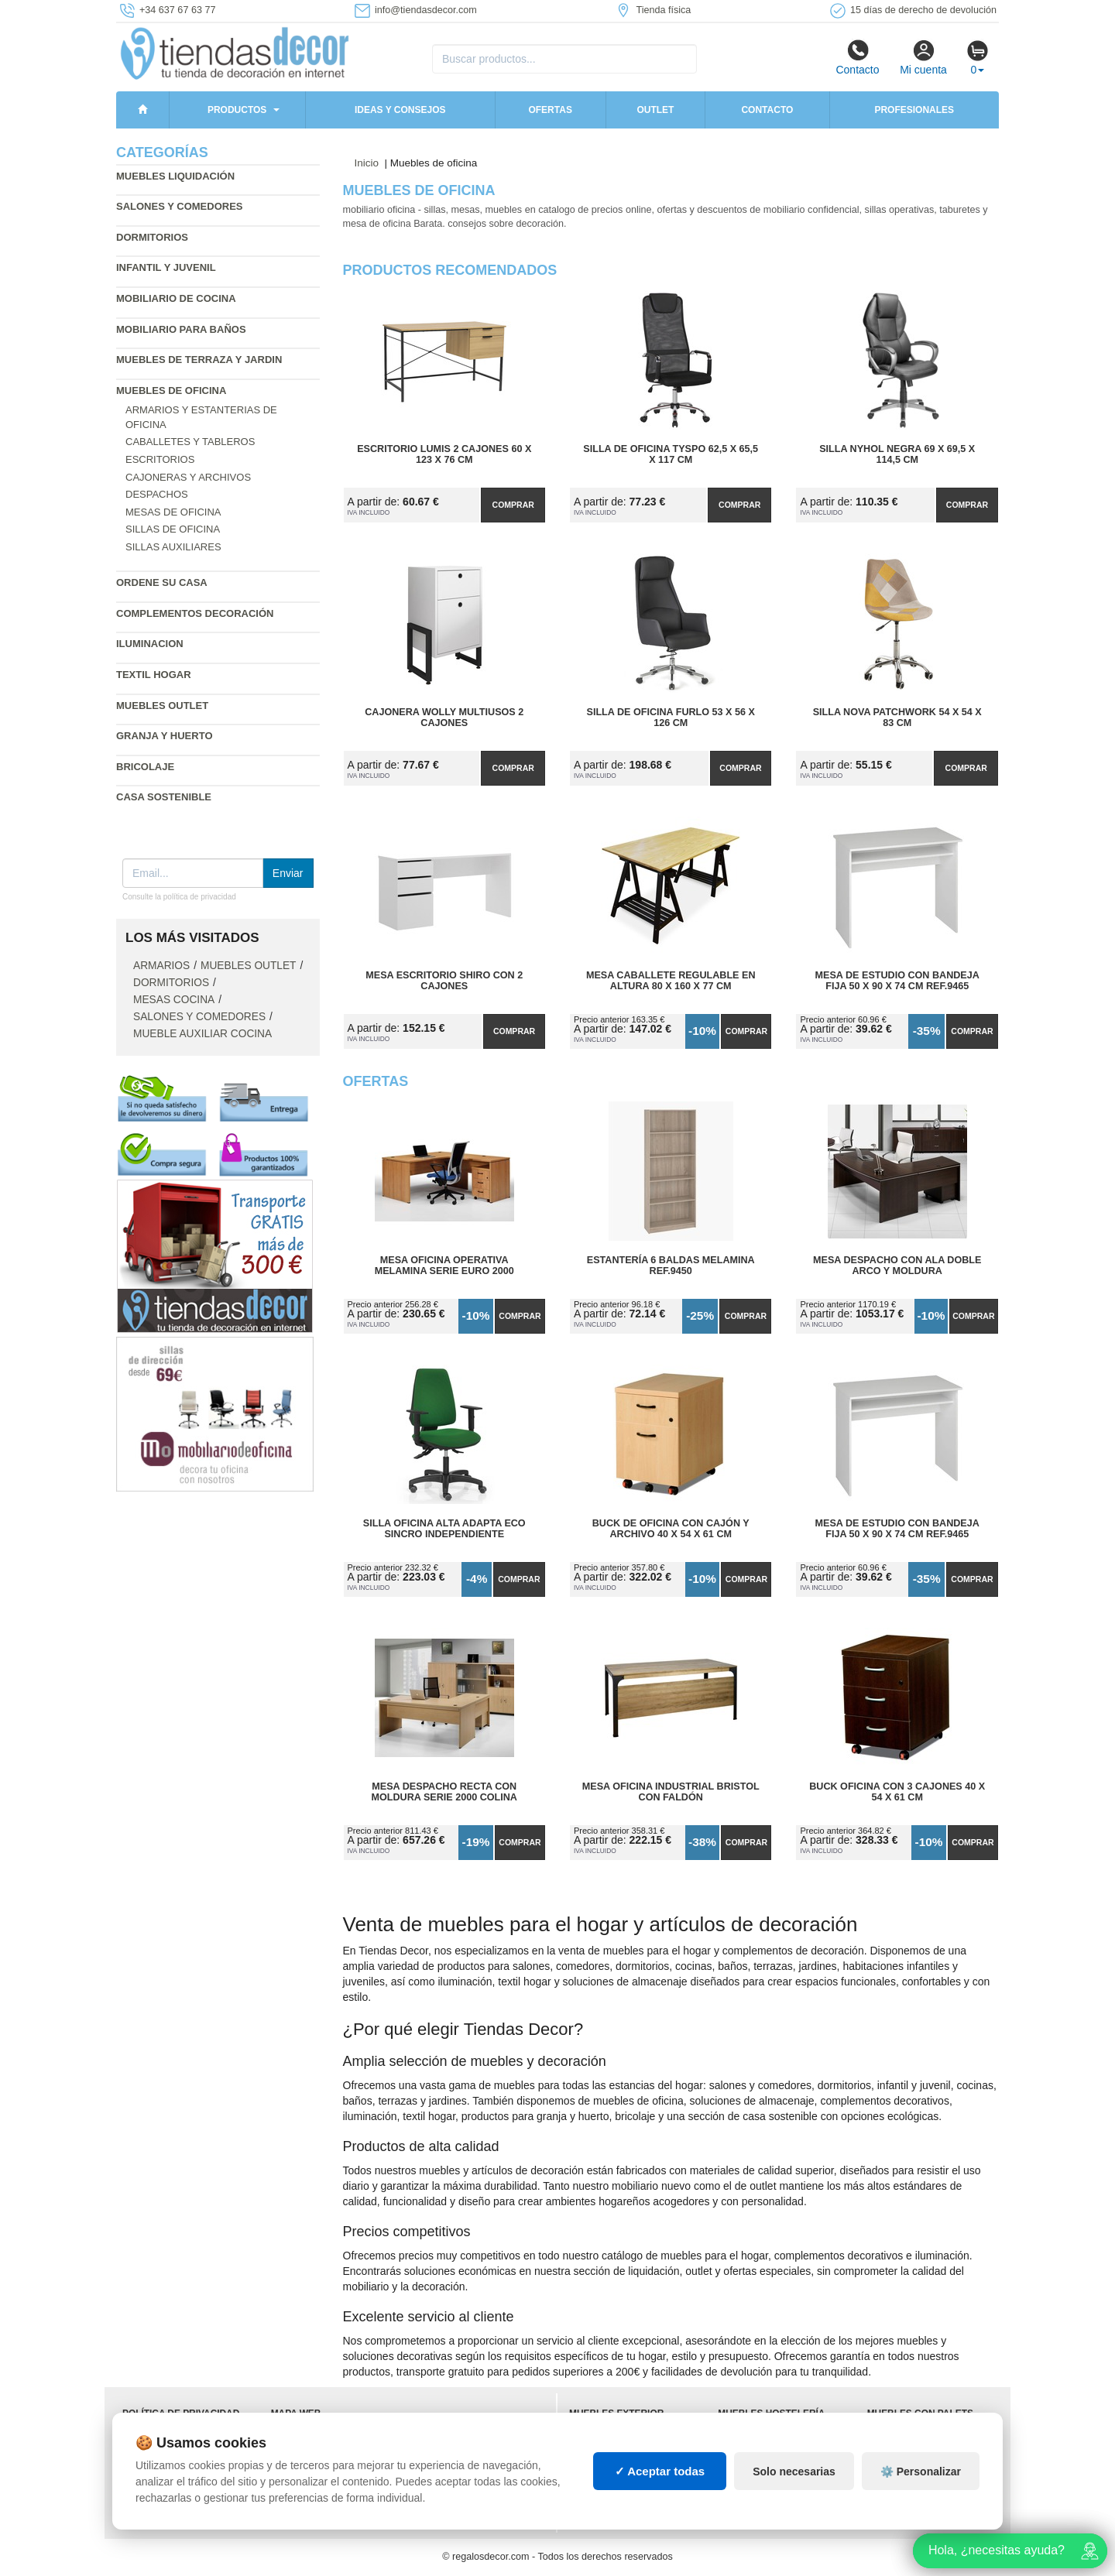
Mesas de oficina (173, 512)
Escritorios (159, 459)
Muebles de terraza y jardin (199, 359)
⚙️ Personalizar (920, 2471)
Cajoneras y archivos (188, 477)
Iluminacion (150, 643)
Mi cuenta (923, 57)
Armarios (161, 965)
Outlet (655, 109)
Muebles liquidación (175, 176)
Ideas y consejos (400, 109)
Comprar (513, 504)
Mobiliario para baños (181, 329)
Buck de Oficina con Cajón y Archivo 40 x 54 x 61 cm (671, 1529)
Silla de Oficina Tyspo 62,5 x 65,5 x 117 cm (670, 454)
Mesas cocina (173, 999)
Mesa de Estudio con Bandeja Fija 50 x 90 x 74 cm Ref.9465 (897, 981)
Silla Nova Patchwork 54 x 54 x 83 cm (897, 717)
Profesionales (914, 109)
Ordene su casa (162, 582)
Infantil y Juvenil (166, 267)
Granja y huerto (164, 736)
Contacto (857, 57)
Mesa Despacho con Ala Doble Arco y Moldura (897, 1265)
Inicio (367, 163)
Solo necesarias (794, 2471)
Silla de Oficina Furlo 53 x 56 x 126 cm (671, 717)
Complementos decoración (194, 613)
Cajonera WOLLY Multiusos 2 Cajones (444, 717)
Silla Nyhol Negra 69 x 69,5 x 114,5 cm (897, 454)
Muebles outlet (162, 705)
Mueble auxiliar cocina (202, 1034)
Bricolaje (145, 766)
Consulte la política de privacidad (179, 896)
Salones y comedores (179, 206)
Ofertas (549, 109)
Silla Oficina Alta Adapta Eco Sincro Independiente (444, 1529)
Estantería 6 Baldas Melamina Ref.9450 (671, 1265)
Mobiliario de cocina (176, 298)
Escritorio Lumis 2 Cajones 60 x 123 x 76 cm (444, 454)
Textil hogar (153, 674)
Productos (237, 109)
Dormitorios (152, 237)
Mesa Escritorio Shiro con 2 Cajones (444, 981)
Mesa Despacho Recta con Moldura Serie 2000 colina (444, 1792)
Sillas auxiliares (173, 547)
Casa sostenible (163, 797)
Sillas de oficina (172, 529)
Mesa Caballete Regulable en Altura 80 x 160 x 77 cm (671, 981)
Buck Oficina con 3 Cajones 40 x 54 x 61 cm (897, 1792)
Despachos (156, 494)
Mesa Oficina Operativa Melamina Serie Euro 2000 (444, 1265)
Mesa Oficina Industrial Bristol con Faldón (671, 1792)
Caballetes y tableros (190, 441)
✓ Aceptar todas (660, 2471)
